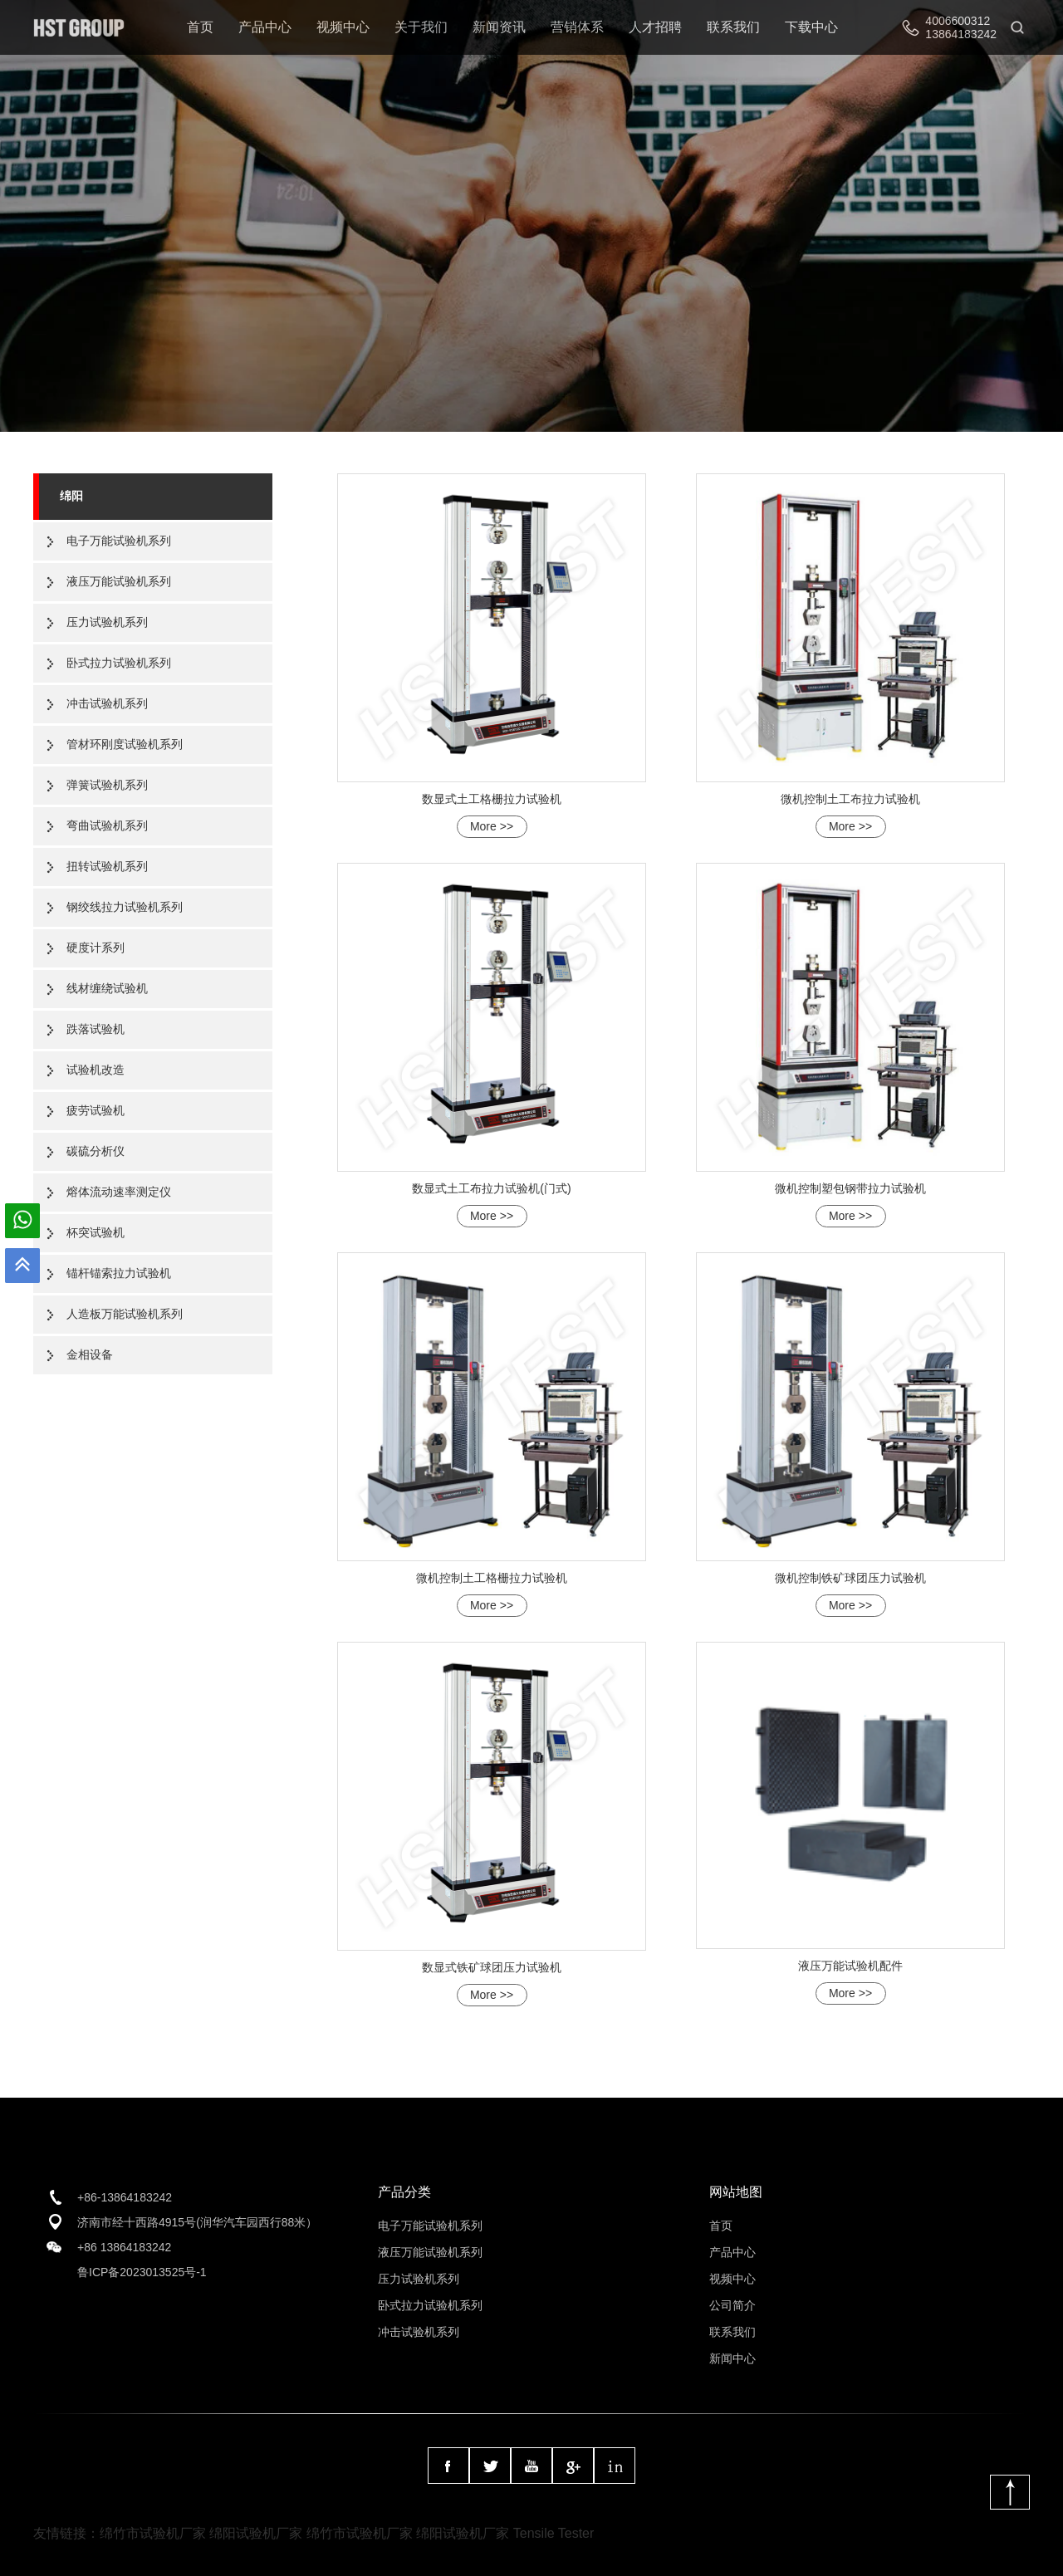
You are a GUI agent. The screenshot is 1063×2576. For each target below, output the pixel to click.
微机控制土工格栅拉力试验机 (491, 1577)
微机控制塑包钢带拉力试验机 (850, 1188)
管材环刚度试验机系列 (124, 744)
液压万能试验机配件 (850, 1965)
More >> (491, 826)
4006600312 (957, 20)
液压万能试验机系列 (118, 581)
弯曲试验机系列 (107, 825)
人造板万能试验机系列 (124, 1313)
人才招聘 (655, 27)
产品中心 (264, 27)
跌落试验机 (95, 1029)
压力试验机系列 (107, 622)
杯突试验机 (95, 1232)
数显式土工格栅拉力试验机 (491, 799)
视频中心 (343, 27)
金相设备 (89, 1354)
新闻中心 (732, 2358)
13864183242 (961, 34)
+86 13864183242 (124, 2247)
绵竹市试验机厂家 (153, 2533)
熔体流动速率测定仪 (118, 1191)
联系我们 (733, 27)
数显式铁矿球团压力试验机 (491, 1967)
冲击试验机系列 (107, 703)
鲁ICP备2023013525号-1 (142, 2272)
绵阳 (71, 495)
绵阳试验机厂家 (255, 2533)
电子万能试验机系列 (118, 540)
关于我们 (421, 27)
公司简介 (732, 2305)
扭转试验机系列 (107, 866)
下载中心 (811, 27)
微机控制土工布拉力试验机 (850, 799)
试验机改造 (95, 1069)
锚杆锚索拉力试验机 (118, 1273)
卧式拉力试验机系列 (118, 662)
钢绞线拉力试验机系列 (124, 906)
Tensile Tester (554, 2533)
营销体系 (577, 27)
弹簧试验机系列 (107, 784)
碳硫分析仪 (95, 1151)
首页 (200, 27)
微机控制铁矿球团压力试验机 (850, 1577)
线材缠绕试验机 (107, 988)
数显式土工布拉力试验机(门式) (491, 1188)
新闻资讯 (499, 27)
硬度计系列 (95, 947)
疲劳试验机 (95, 1110)
